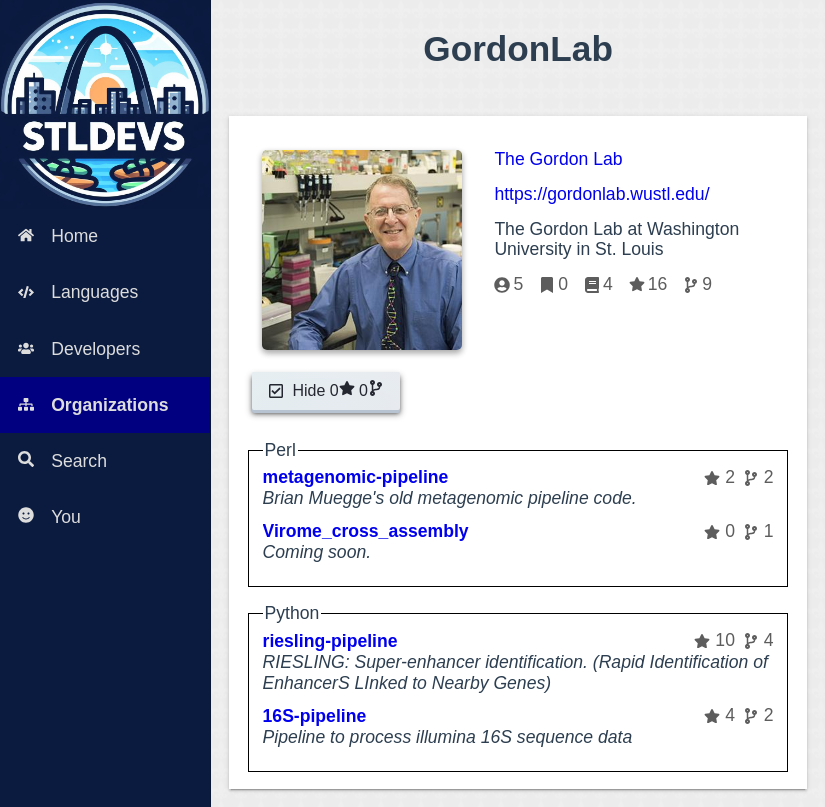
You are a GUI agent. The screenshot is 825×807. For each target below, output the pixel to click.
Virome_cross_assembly (366, 531)
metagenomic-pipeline (356, 477)
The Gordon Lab (558, 159)
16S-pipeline (315, 716)
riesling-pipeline (330, 641)
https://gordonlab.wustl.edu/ (601, 194)
